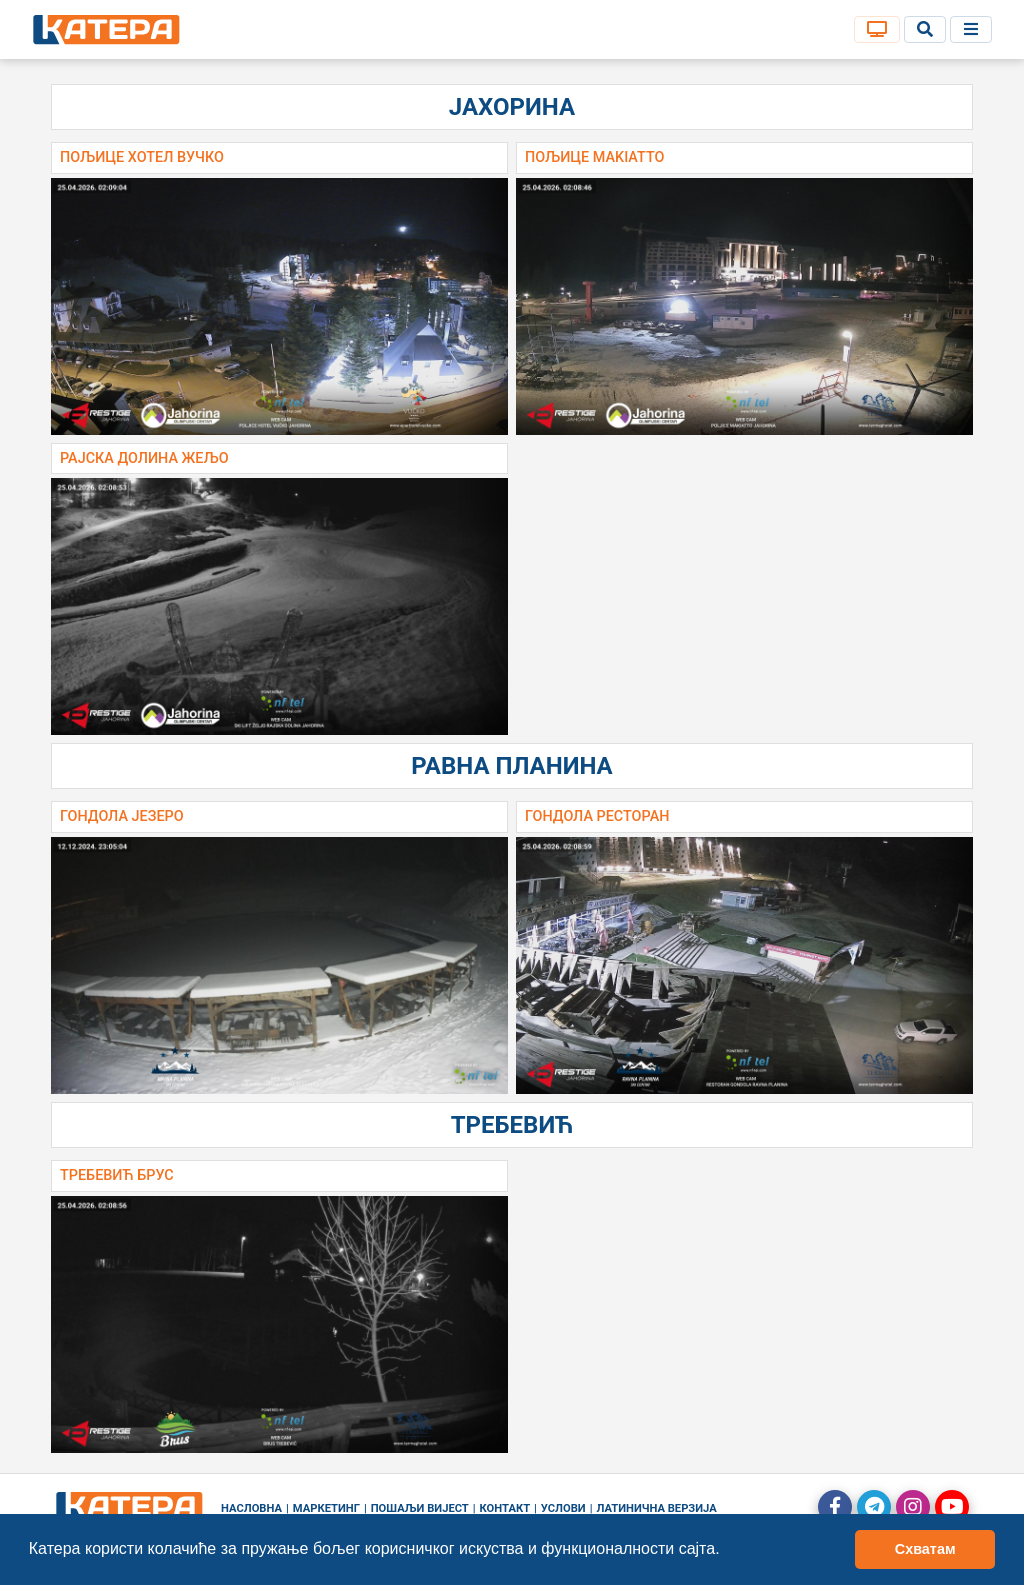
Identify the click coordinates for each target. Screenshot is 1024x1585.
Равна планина (512, 766)
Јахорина (512, 107)
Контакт (505, 1508)
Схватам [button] (925, 1549)
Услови (563, 1508)
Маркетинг (326, 1508)
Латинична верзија (656, 1508)
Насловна (251, 1508)
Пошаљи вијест (420, 1508)
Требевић (512, 1125)
